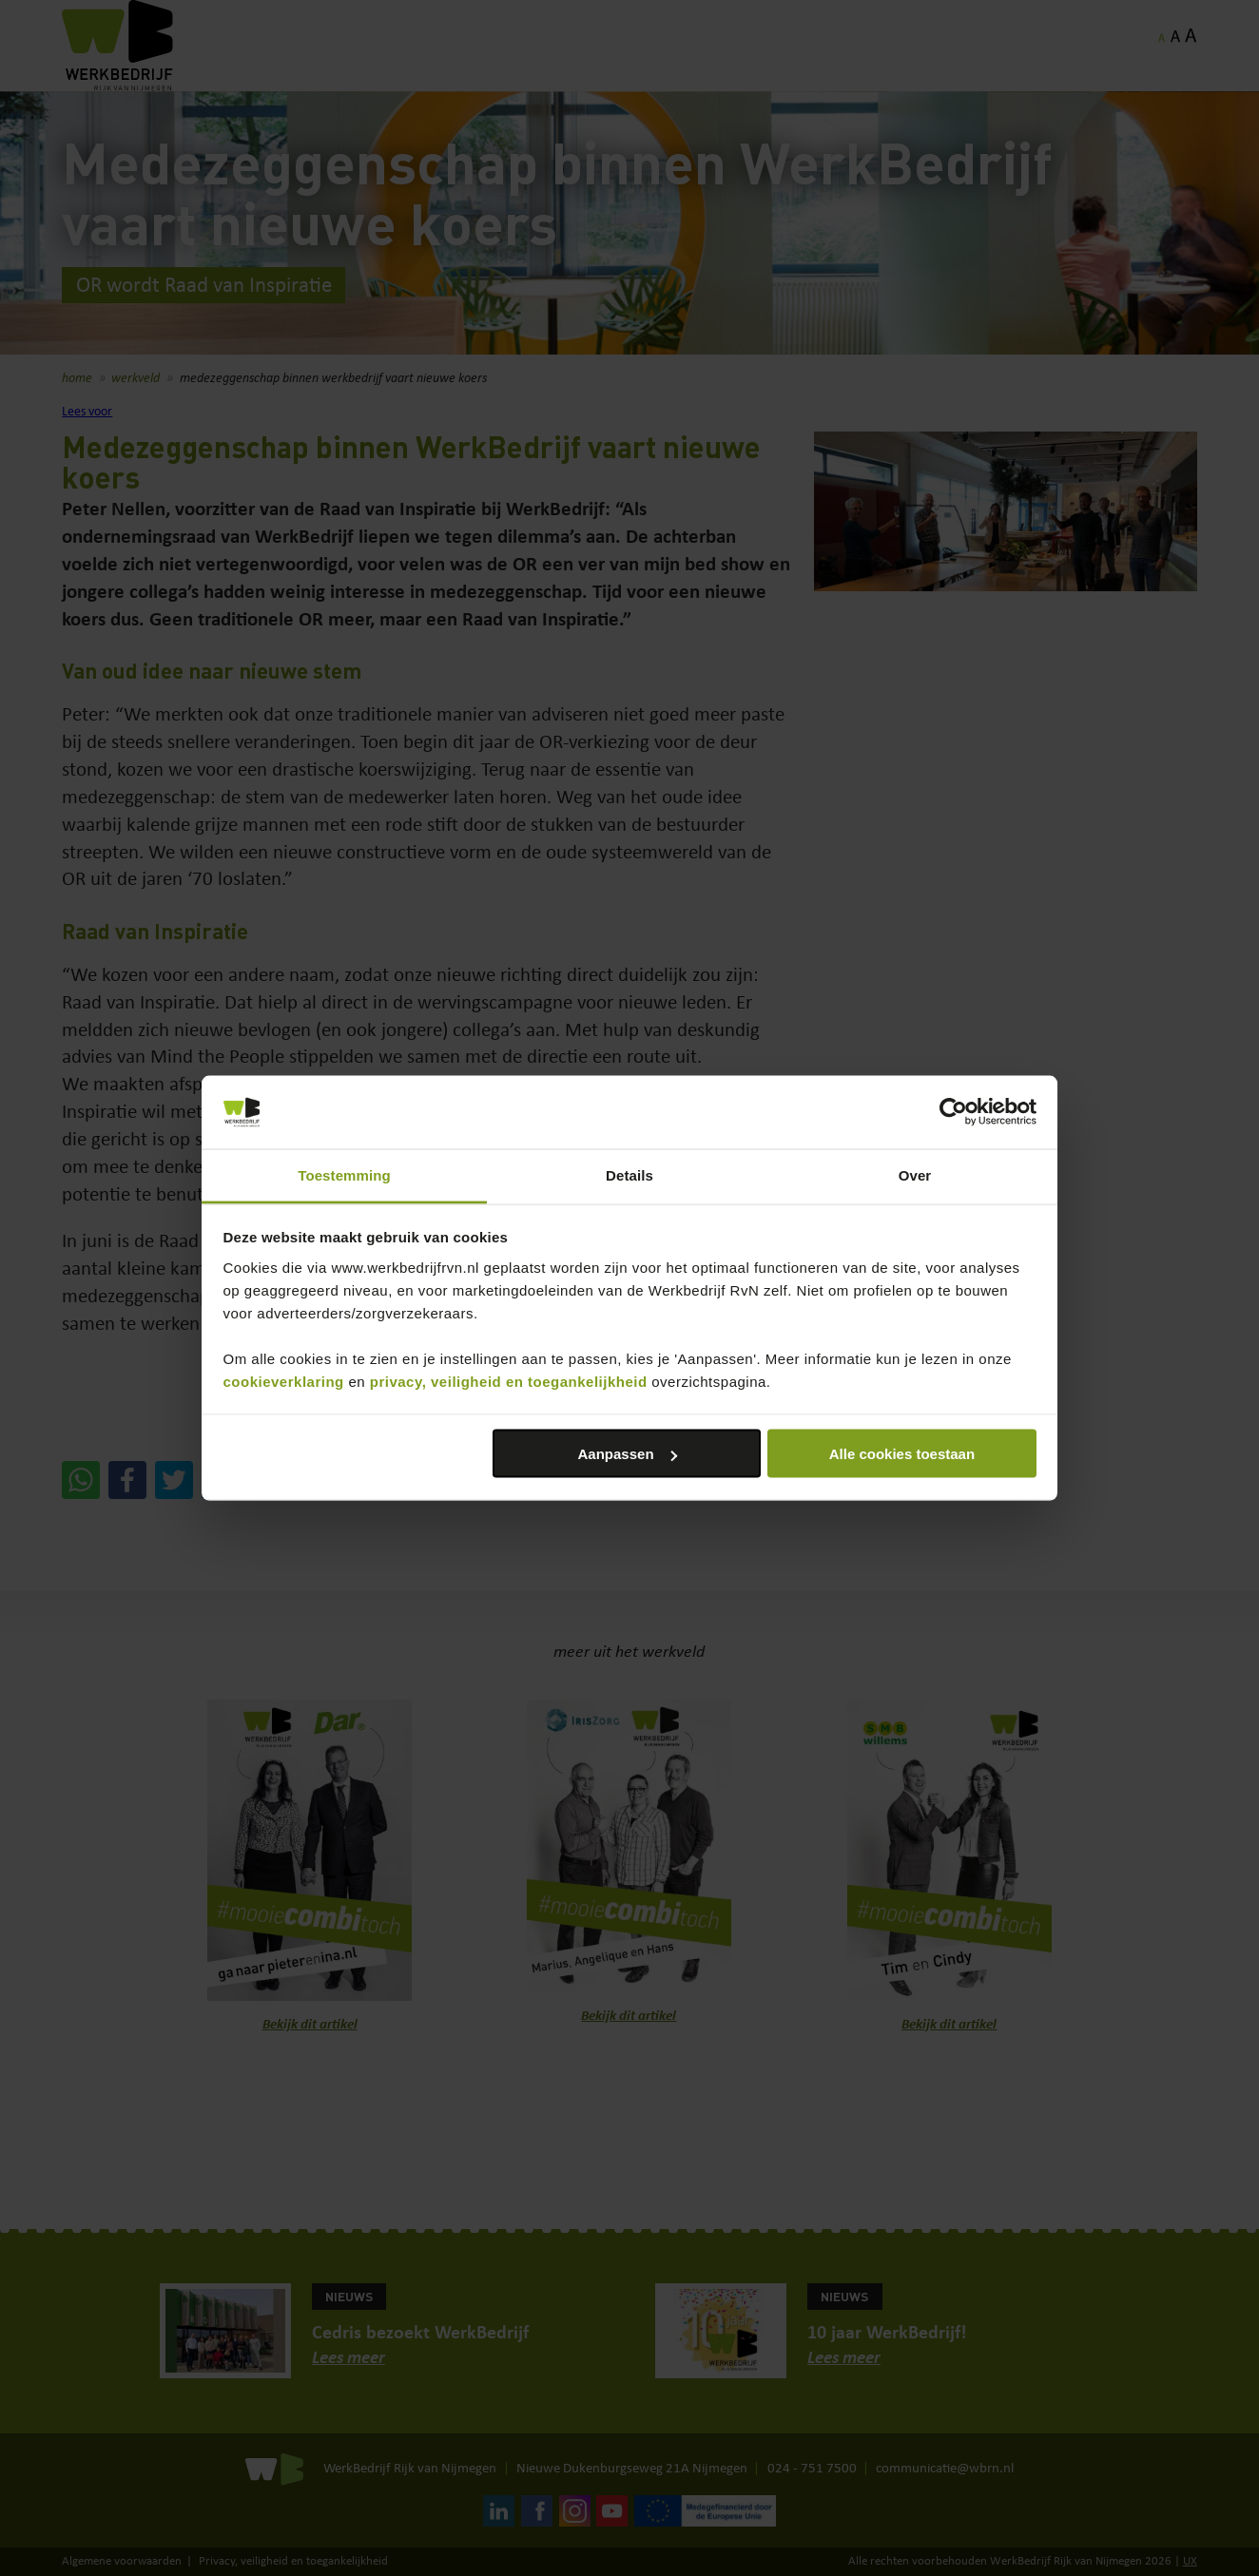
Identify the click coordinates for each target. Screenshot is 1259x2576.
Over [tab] (915, 1174)
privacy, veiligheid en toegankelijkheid (509, 1381)
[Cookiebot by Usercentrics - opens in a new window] (953, 1112)
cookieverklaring (283, 1381)
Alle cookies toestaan (902, 1454)
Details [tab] (629, 1174)
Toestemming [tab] (344, 1174)
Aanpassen (627, 1454)
